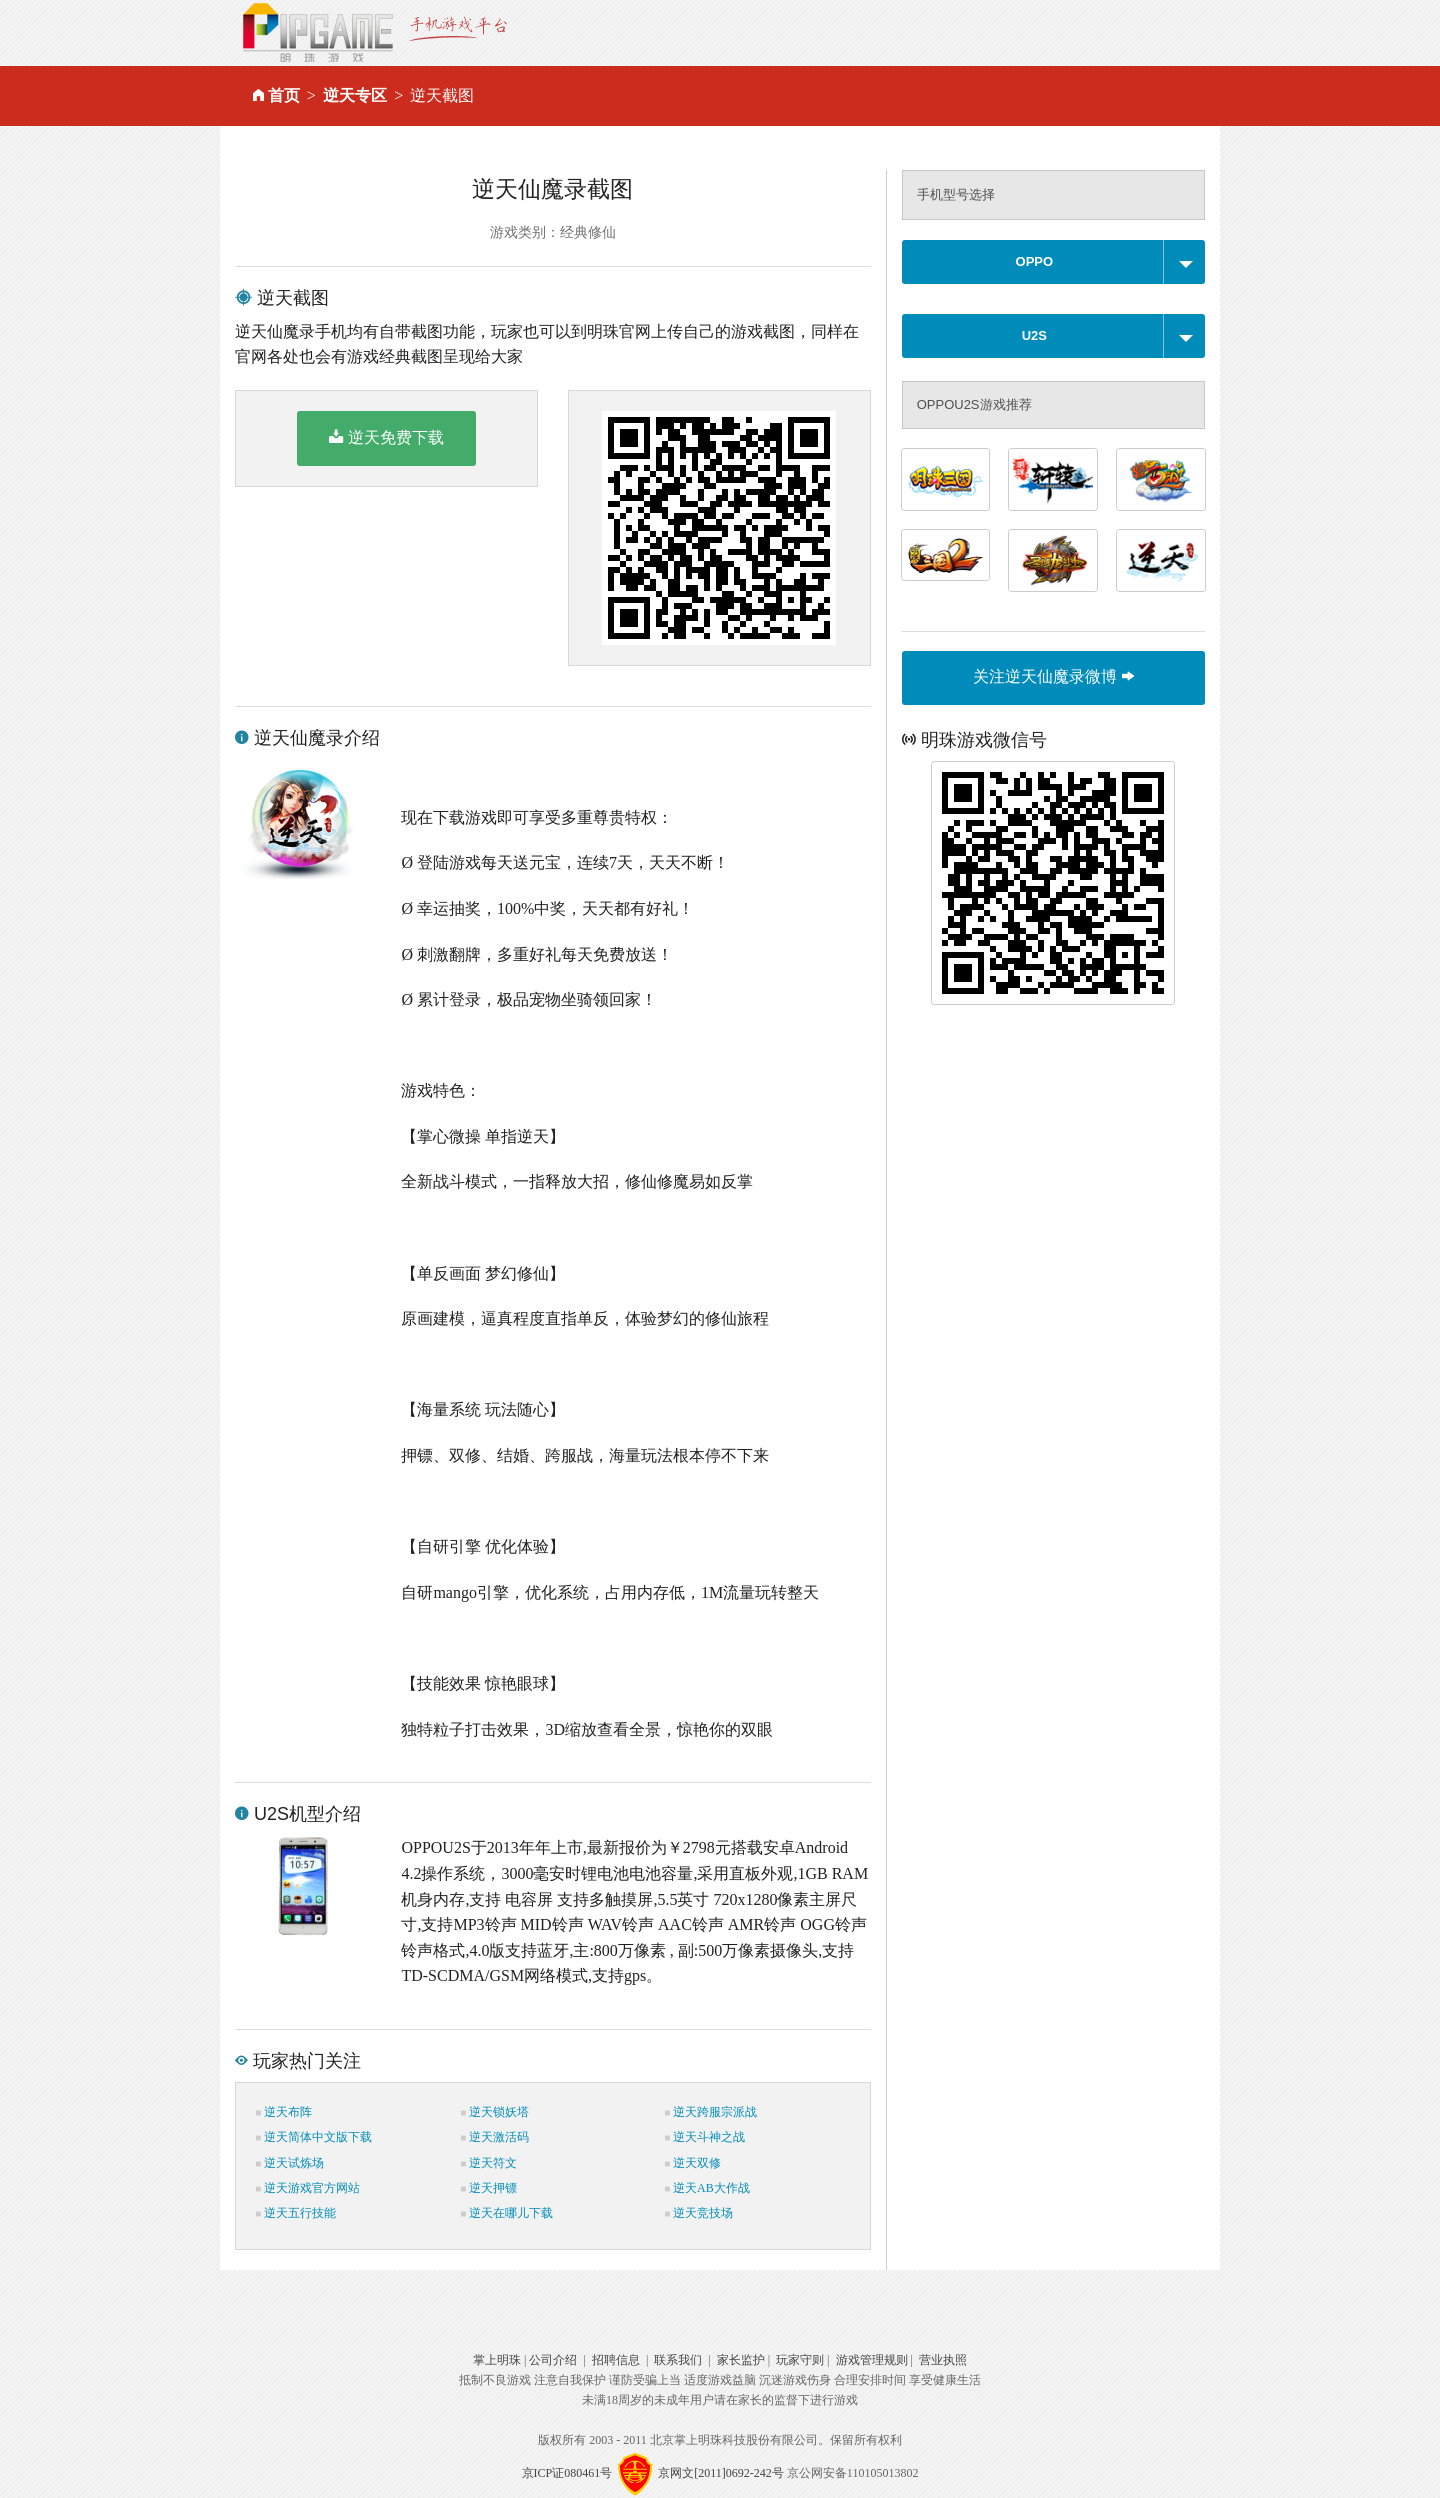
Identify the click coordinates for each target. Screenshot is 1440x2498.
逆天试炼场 (290, 2163)
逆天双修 (693, 2163)
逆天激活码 (495, 2137)
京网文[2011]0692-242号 (721, 2473)
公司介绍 (553, 2360)
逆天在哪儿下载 (507, 2213)
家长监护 (741, 2360)
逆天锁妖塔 (495, 2112)
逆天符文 (489, 2163)
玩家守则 (800, 2360)
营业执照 (943, 2360)
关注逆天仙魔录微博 (1053, 676)
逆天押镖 (489, 2188)
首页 (284, 95)
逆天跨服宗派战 (711, 2112)
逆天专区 (355, 95)
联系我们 (678, 2360)
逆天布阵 (284, 2112)
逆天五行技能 (296, 2213)
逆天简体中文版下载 (314, 2137)
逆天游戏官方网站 (308, 2188)
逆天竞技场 (699, 2213)
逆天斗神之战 (705, 2137)
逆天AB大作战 (707, 2188)
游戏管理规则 (872, 2360)
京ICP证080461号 (567, 2473)
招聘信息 (616, 2360)
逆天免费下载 (386, 437)
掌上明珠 (497, 2360)
